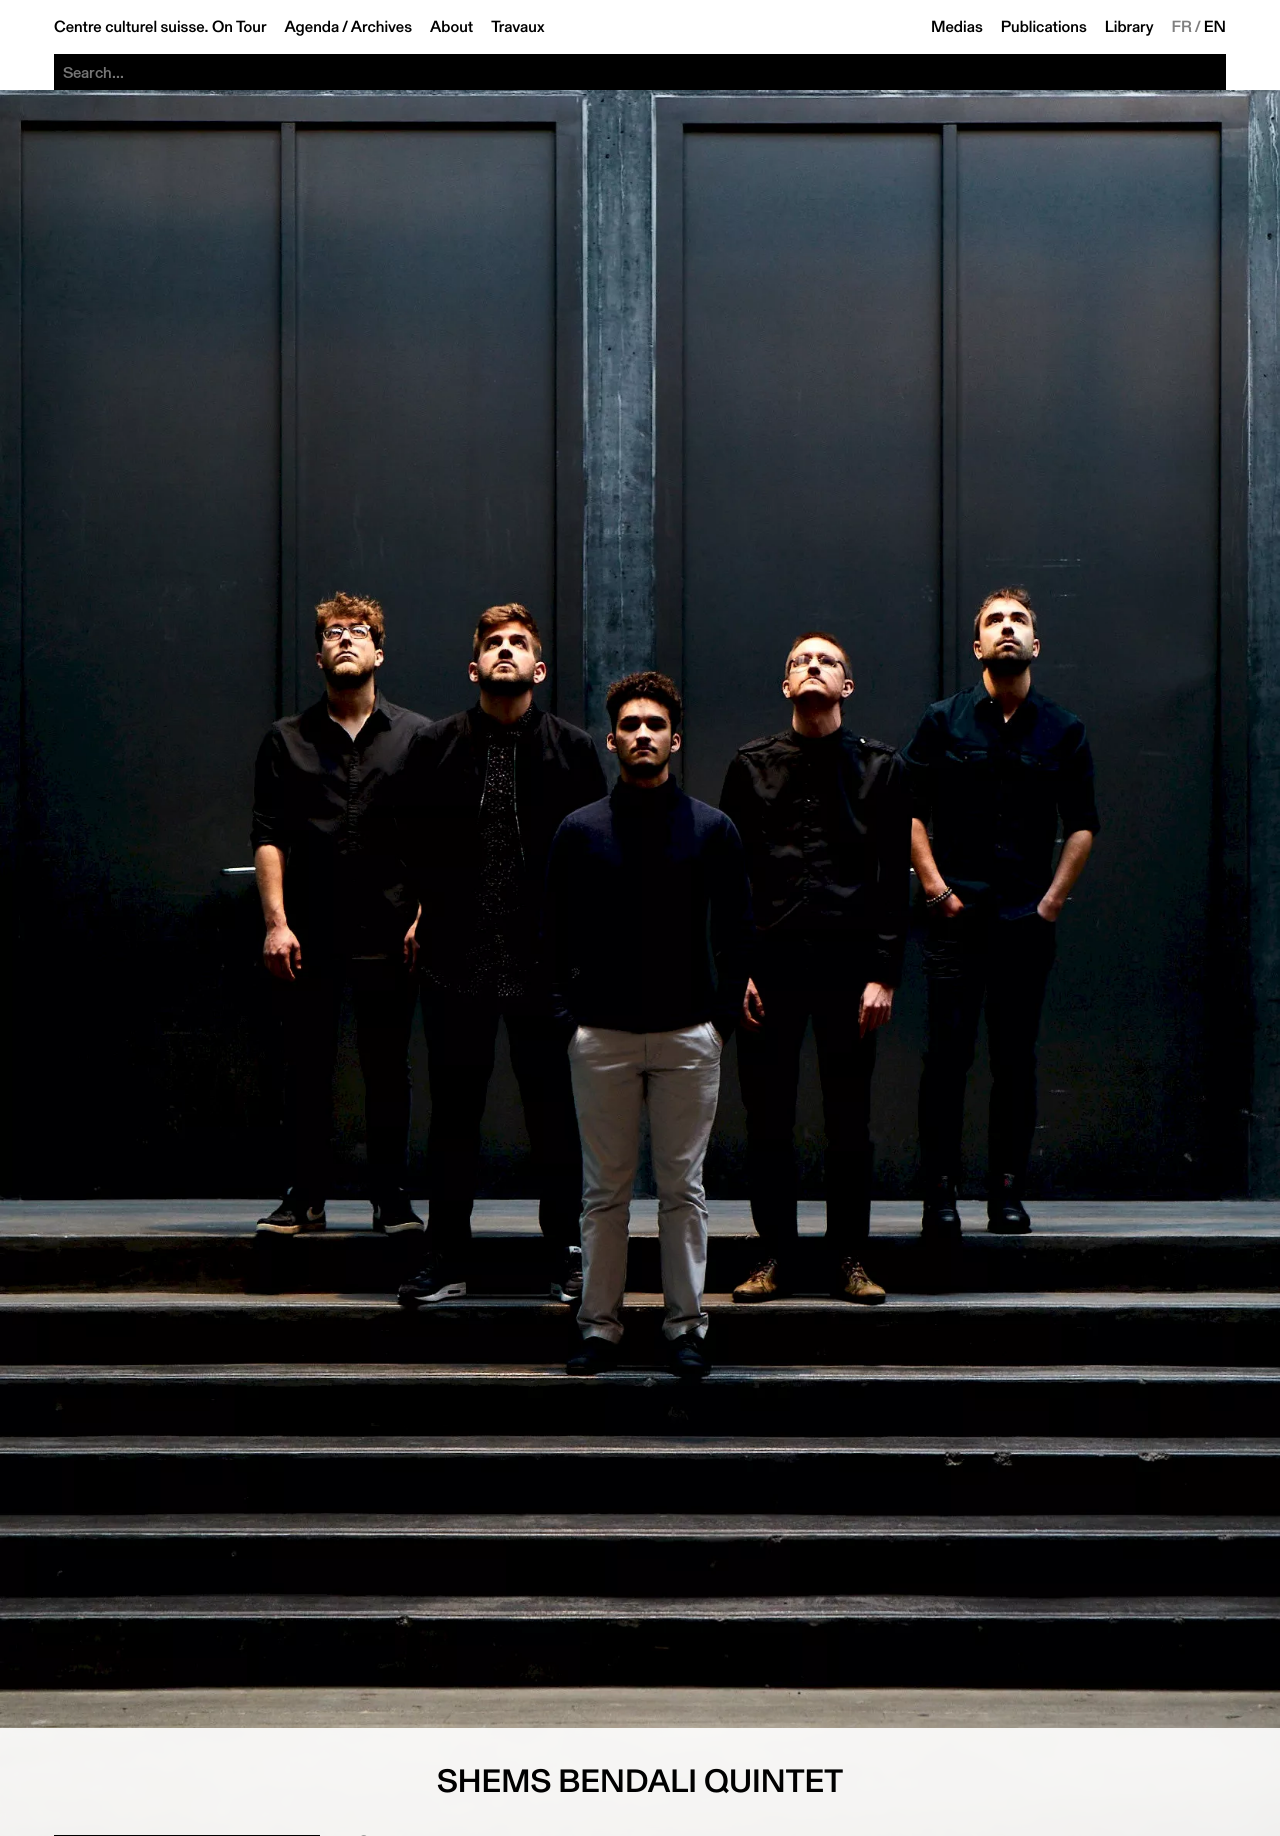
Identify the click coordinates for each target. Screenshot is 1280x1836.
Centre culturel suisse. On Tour (160, 27)
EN (1215, 27)
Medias (957, 27)
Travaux (517, 27)
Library (1129, 27)
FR (1182, 27)
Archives (381, 27)
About (451, 27)
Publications (1044, 27)
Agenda (311, 27)
